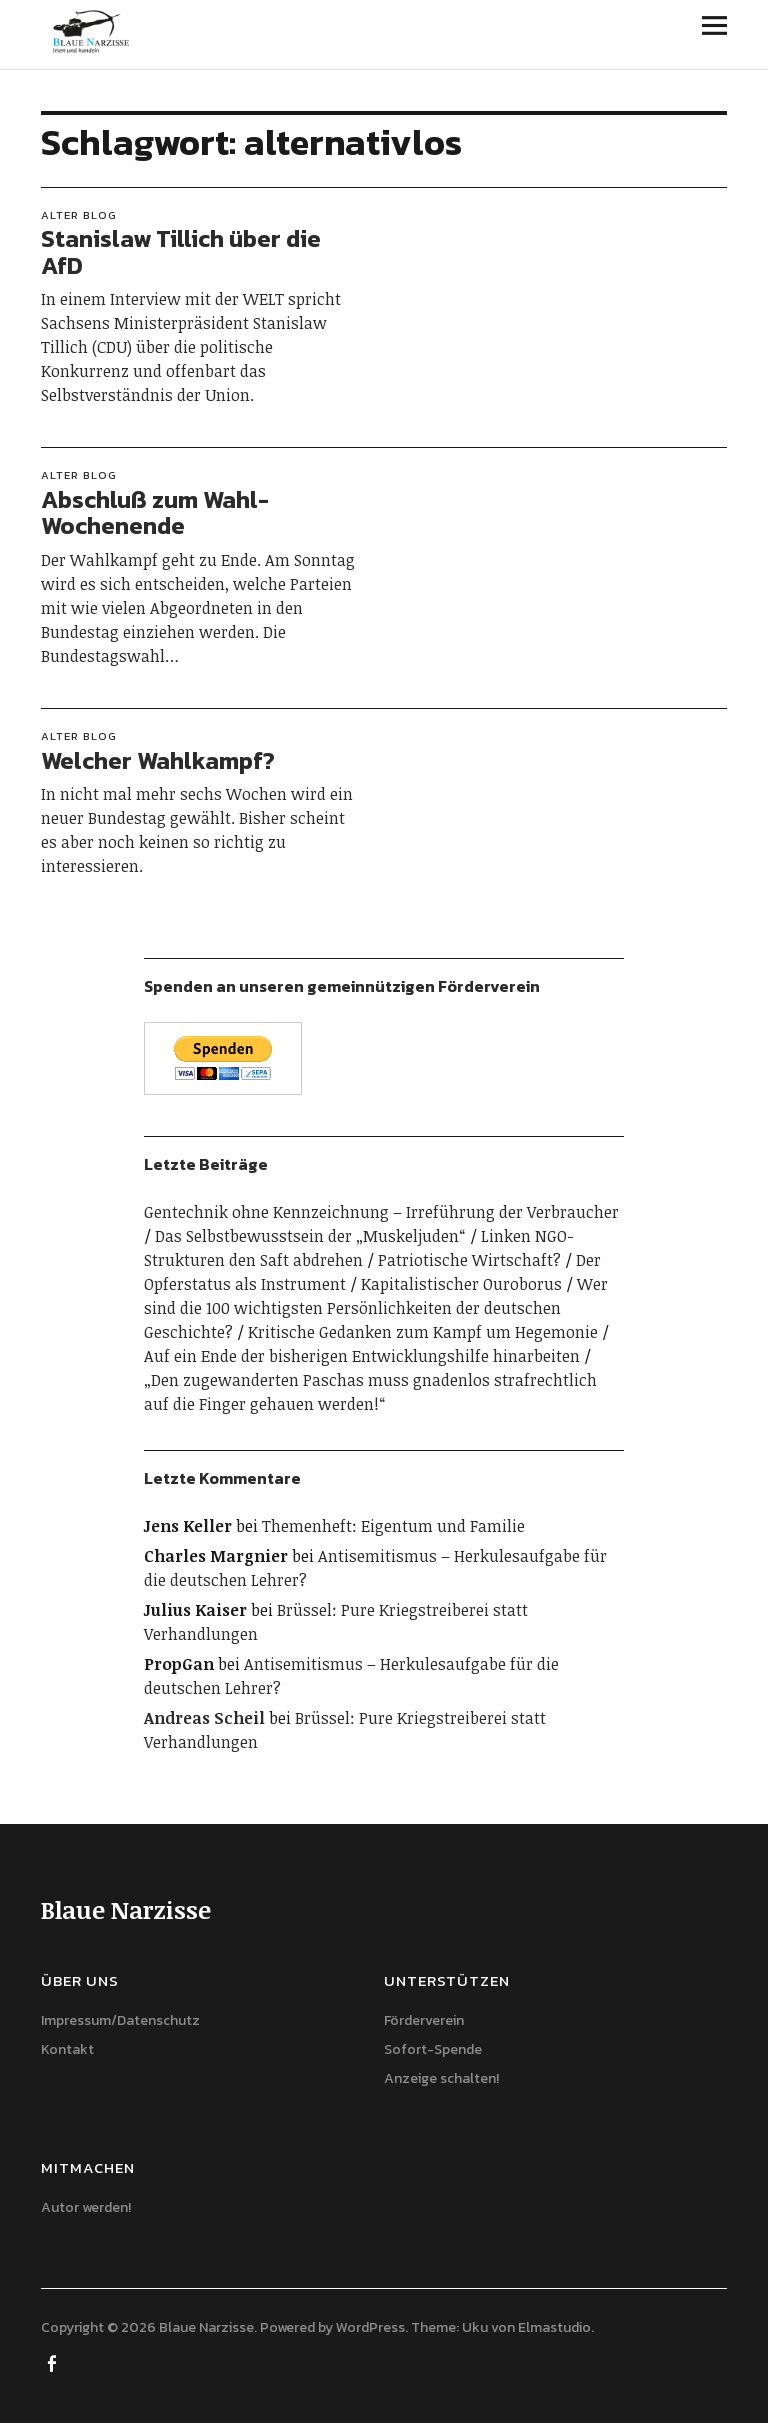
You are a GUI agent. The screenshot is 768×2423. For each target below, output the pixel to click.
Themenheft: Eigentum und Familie (393, 1526)
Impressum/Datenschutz (120, 2020)
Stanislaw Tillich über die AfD (181, 251)
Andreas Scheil (204, 1718)
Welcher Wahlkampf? (158, 760)
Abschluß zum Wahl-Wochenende (155, 512)
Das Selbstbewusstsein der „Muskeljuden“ (310, 1236)
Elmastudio (554, 2327)
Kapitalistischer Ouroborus (461, 1284)
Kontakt (67, 2049)
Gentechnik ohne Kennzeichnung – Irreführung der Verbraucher (381, 1212)
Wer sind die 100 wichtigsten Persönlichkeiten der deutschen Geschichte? (376, 1308)
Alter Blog (79, 215)
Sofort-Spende (433, 2049)
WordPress (370, 2327)
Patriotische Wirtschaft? (469, 1260)
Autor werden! (86, 2207)
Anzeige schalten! (441, 2078)
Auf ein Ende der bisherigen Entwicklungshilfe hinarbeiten (362, 1356)
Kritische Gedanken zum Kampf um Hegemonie (423, 1332)
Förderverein (424, 2020)
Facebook (54, 2362)
